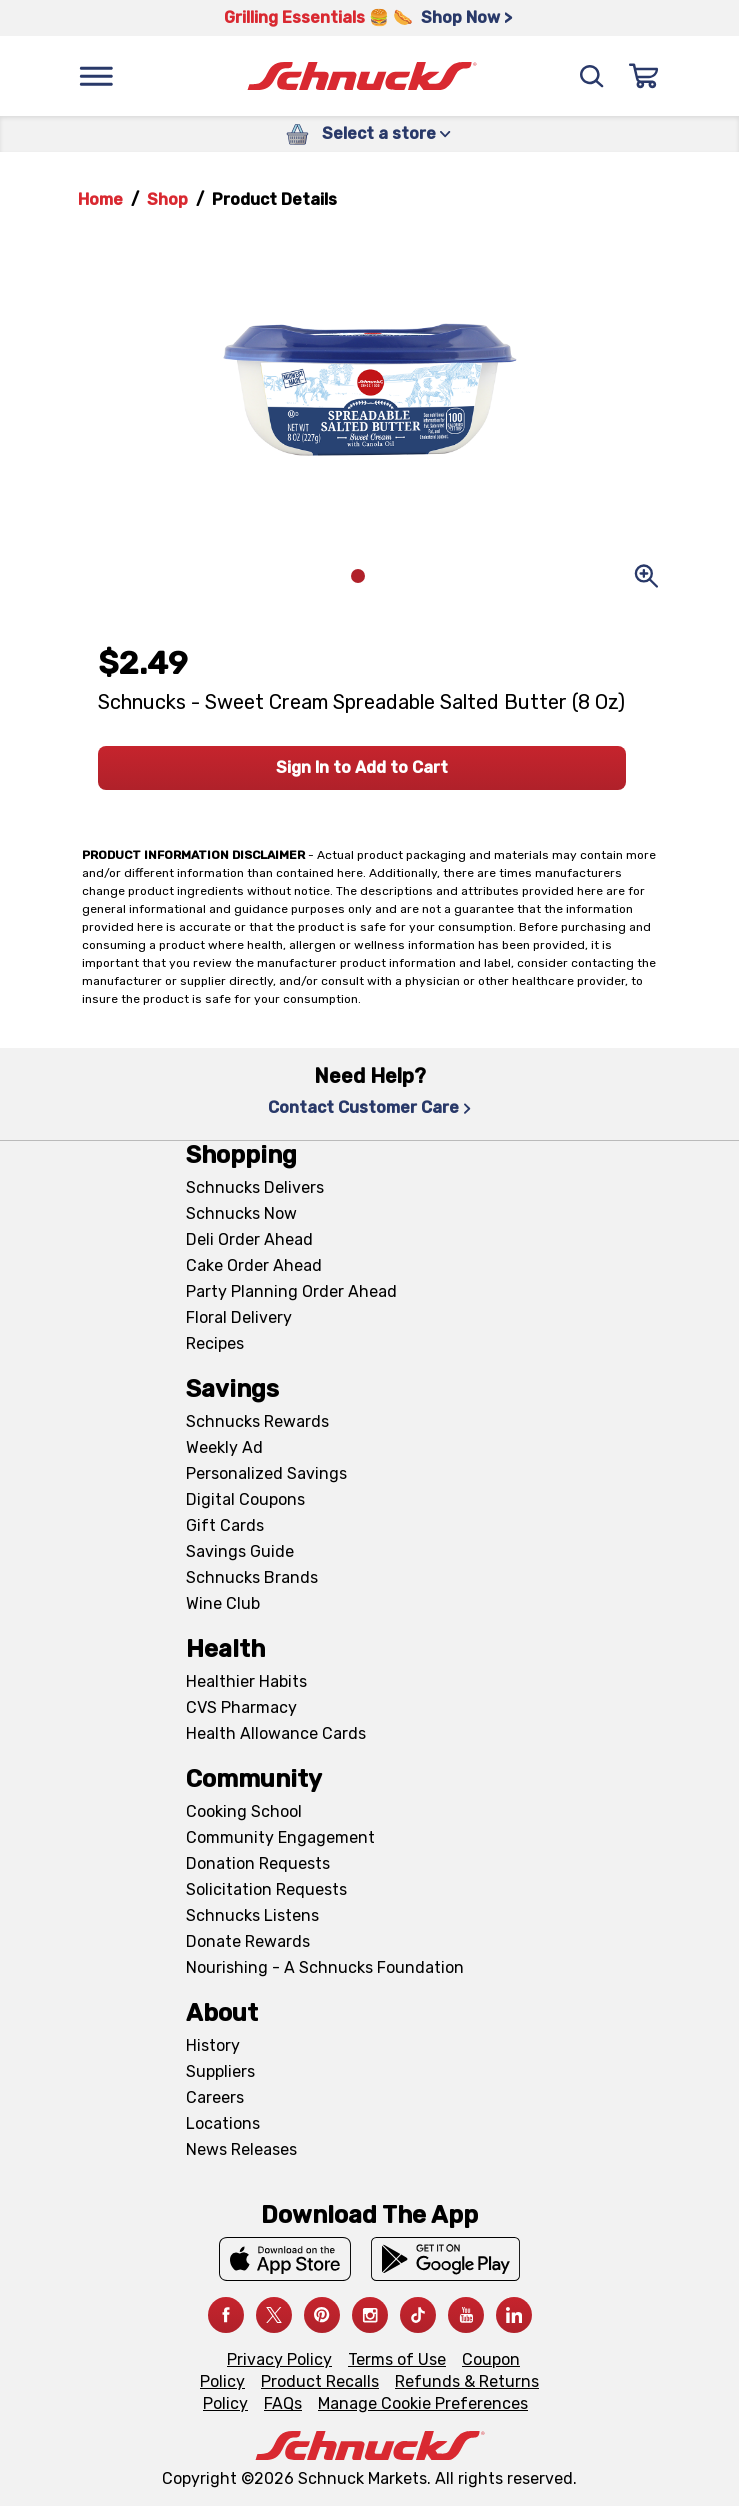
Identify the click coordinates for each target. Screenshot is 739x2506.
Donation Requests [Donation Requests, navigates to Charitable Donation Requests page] (258, 1863)
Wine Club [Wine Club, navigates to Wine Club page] (223, 1603)
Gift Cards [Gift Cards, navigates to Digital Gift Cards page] (225, 1525)
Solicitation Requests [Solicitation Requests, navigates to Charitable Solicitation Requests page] (266, 1889)
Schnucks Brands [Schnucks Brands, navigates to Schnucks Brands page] (252, 1577)
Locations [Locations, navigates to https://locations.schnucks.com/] (223, 2123)
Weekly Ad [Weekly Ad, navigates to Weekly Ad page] (224, 1447)
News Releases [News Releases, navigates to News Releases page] (241, 2149)
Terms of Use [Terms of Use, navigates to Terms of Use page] (397, 2359)
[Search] (592, 76)
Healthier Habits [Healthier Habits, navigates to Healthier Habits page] (246, 1681)
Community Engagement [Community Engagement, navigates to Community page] (280, 1837)
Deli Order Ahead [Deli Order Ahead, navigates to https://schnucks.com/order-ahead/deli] (249, 1239)
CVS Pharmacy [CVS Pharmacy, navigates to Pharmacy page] (241, 1707)
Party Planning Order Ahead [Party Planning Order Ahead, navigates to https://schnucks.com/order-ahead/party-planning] (291, 1291)
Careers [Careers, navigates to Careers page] (215, 2097)
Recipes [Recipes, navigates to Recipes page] (215, 1343)
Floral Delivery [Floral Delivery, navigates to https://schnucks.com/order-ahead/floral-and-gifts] (239, 1317)
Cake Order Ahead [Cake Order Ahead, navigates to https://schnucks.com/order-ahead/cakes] (254, 1265)
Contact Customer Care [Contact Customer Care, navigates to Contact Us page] (369, 1107)
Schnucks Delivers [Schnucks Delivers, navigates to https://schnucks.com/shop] (255, 1187)
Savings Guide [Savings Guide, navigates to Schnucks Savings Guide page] (240, 1551)
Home (100, 199)
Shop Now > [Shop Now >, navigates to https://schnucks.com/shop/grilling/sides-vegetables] (466, 17)
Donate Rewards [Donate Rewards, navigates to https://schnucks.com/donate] (248, 1941)
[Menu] (96, 76)
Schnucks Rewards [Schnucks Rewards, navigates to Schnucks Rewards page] (257, 1421)
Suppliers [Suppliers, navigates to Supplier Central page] (220, 2071)
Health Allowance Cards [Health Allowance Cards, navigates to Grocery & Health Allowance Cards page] (276, 1733)
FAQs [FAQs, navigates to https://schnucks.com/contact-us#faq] (283, 2403)
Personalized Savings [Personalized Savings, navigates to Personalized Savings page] (266, 1473)
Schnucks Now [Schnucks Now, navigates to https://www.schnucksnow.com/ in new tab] (241, 1213)
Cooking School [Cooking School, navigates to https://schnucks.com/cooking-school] (244, 1811)
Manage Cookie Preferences (423, 2403)
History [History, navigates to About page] (213, 2045)
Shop (167, 199)
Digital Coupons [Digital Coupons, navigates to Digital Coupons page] (245, 1499)
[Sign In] (644, 76)
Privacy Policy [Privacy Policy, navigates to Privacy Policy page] (279, 2359)
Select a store (386, 133)
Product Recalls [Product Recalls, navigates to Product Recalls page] (320, 2381)
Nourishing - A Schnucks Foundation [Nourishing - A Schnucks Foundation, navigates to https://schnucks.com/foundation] (325, 1967)
